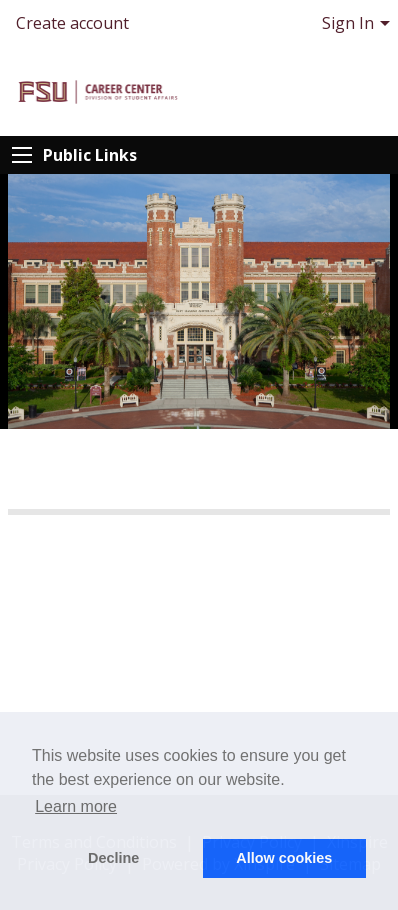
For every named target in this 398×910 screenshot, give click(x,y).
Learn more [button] (76, 806)
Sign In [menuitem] (348, 23)
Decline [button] (113, 858)
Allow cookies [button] (284, 858)
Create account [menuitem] (72, 23)
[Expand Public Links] (22, 155)
